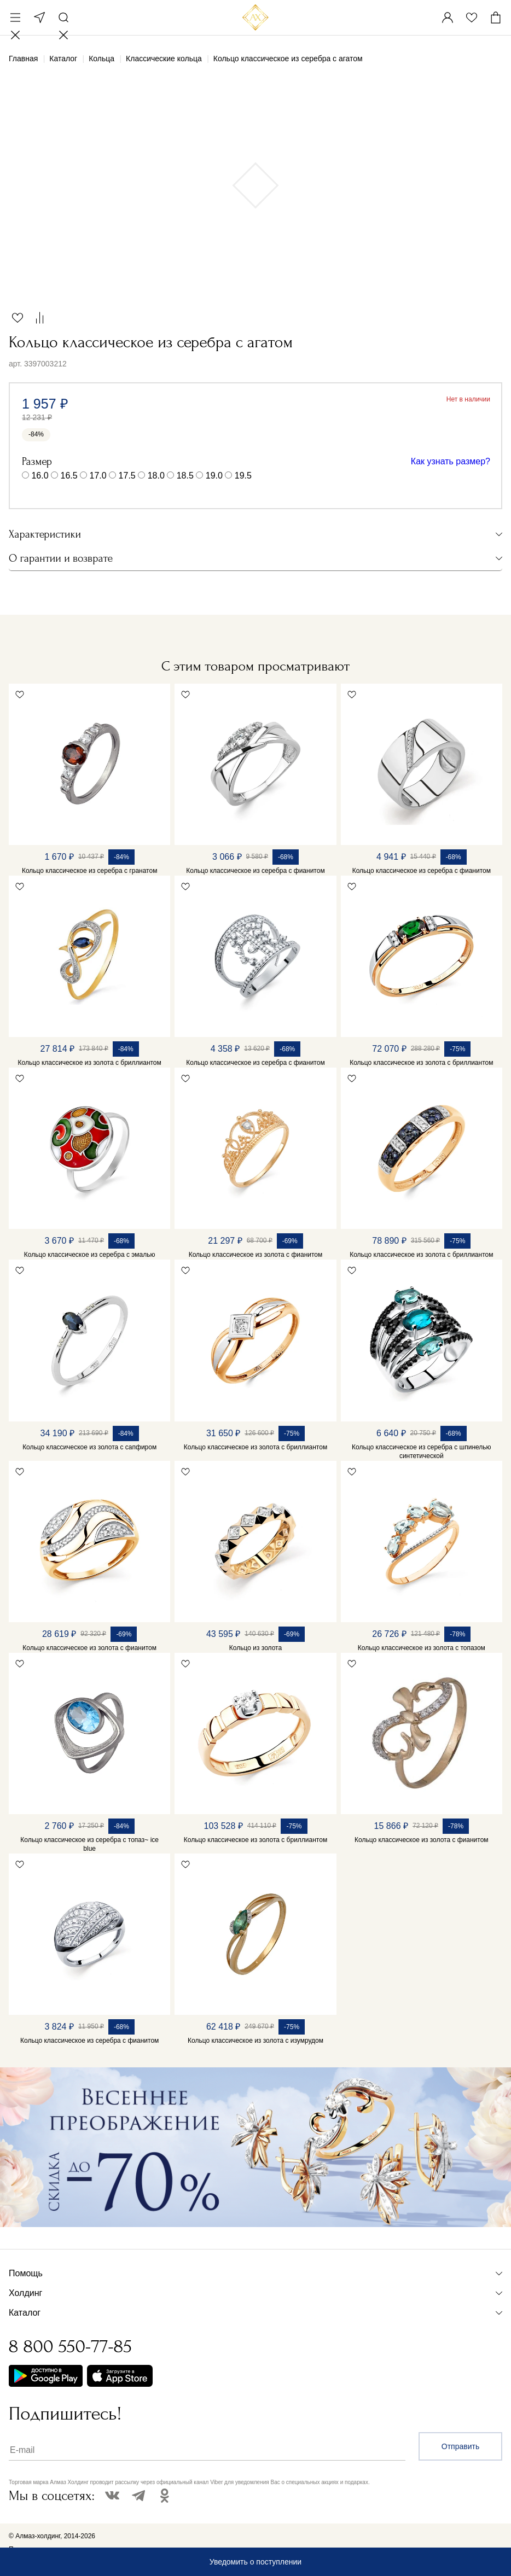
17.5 (127, 475)
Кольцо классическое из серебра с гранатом (90, 871)
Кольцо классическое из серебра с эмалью (89, 1254)
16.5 (69, 475)
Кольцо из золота (255, 1648)
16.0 (39, 475)
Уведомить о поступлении (255, 2561)
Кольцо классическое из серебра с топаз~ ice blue (89, 1844)
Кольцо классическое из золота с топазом (421, 1648)
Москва (39, 17)
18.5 (185, 475)
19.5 (243, 475)
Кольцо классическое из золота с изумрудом (255, 2040)
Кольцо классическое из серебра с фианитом (255, 871)
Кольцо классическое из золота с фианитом (256, 1254)
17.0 (98, 475)
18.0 (156, 475)
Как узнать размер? (450, 461)
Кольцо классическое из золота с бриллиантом (89, 1062)
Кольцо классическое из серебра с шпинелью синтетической (421, 1451)
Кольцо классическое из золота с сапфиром (89, 1447)
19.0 (214, 475)
